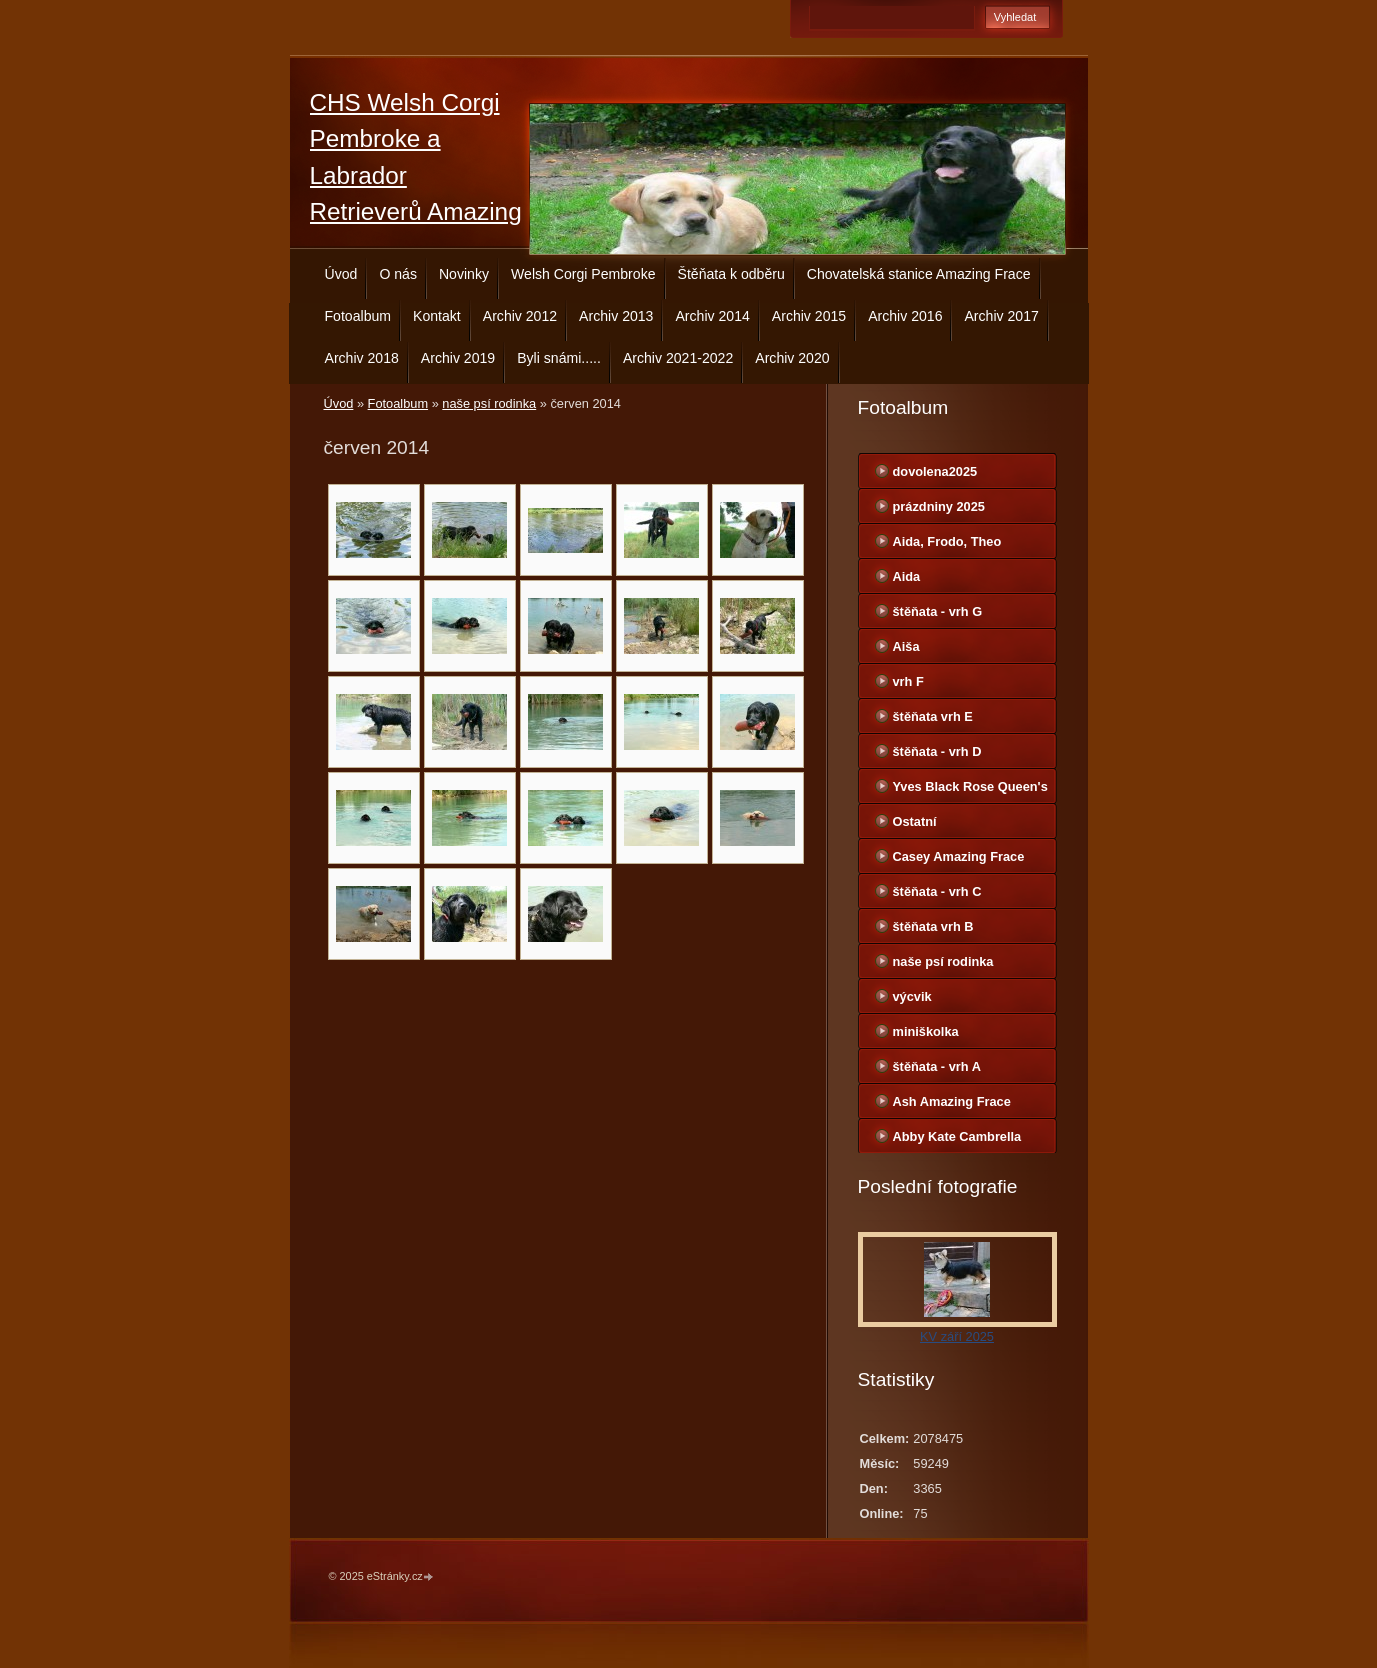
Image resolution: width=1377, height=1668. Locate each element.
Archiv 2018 (362, 358)
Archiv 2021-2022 (678, 358)
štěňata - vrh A (937, 1066)
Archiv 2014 (712, 316)
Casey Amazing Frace (959, 856)
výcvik (912, 996)
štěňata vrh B (933, 926)
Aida (907, 576)
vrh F (908, 681)
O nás (398, 274)
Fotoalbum (358, 316)
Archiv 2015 (809, 316)
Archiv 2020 (792, 358)
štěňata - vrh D (937, 751)
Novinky (464, 274)
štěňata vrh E (933, 716)
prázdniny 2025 (939, 506)
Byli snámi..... (559, 358)
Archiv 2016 (905, 316)
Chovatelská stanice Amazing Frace (919, 274)
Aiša (906, 646)
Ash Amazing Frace (952, 1101)
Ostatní (915, 821)
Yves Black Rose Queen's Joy (970, 791)
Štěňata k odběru (731, 274)
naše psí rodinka (489, 403)
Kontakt (437, 316)
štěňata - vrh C (937, 891)
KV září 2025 (957, 1336)
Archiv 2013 (616, 316)
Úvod (341, 274)
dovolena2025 (935, 471)
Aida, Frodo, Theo (947, 541)
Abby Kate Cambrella (957, 1136)
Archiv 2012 (520, 316)
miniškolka (926, 1031)
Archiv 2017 (1001, 316)
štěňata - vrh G (938, 611)
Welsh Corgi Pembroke (583, 274)
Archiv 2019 (458, 358)
